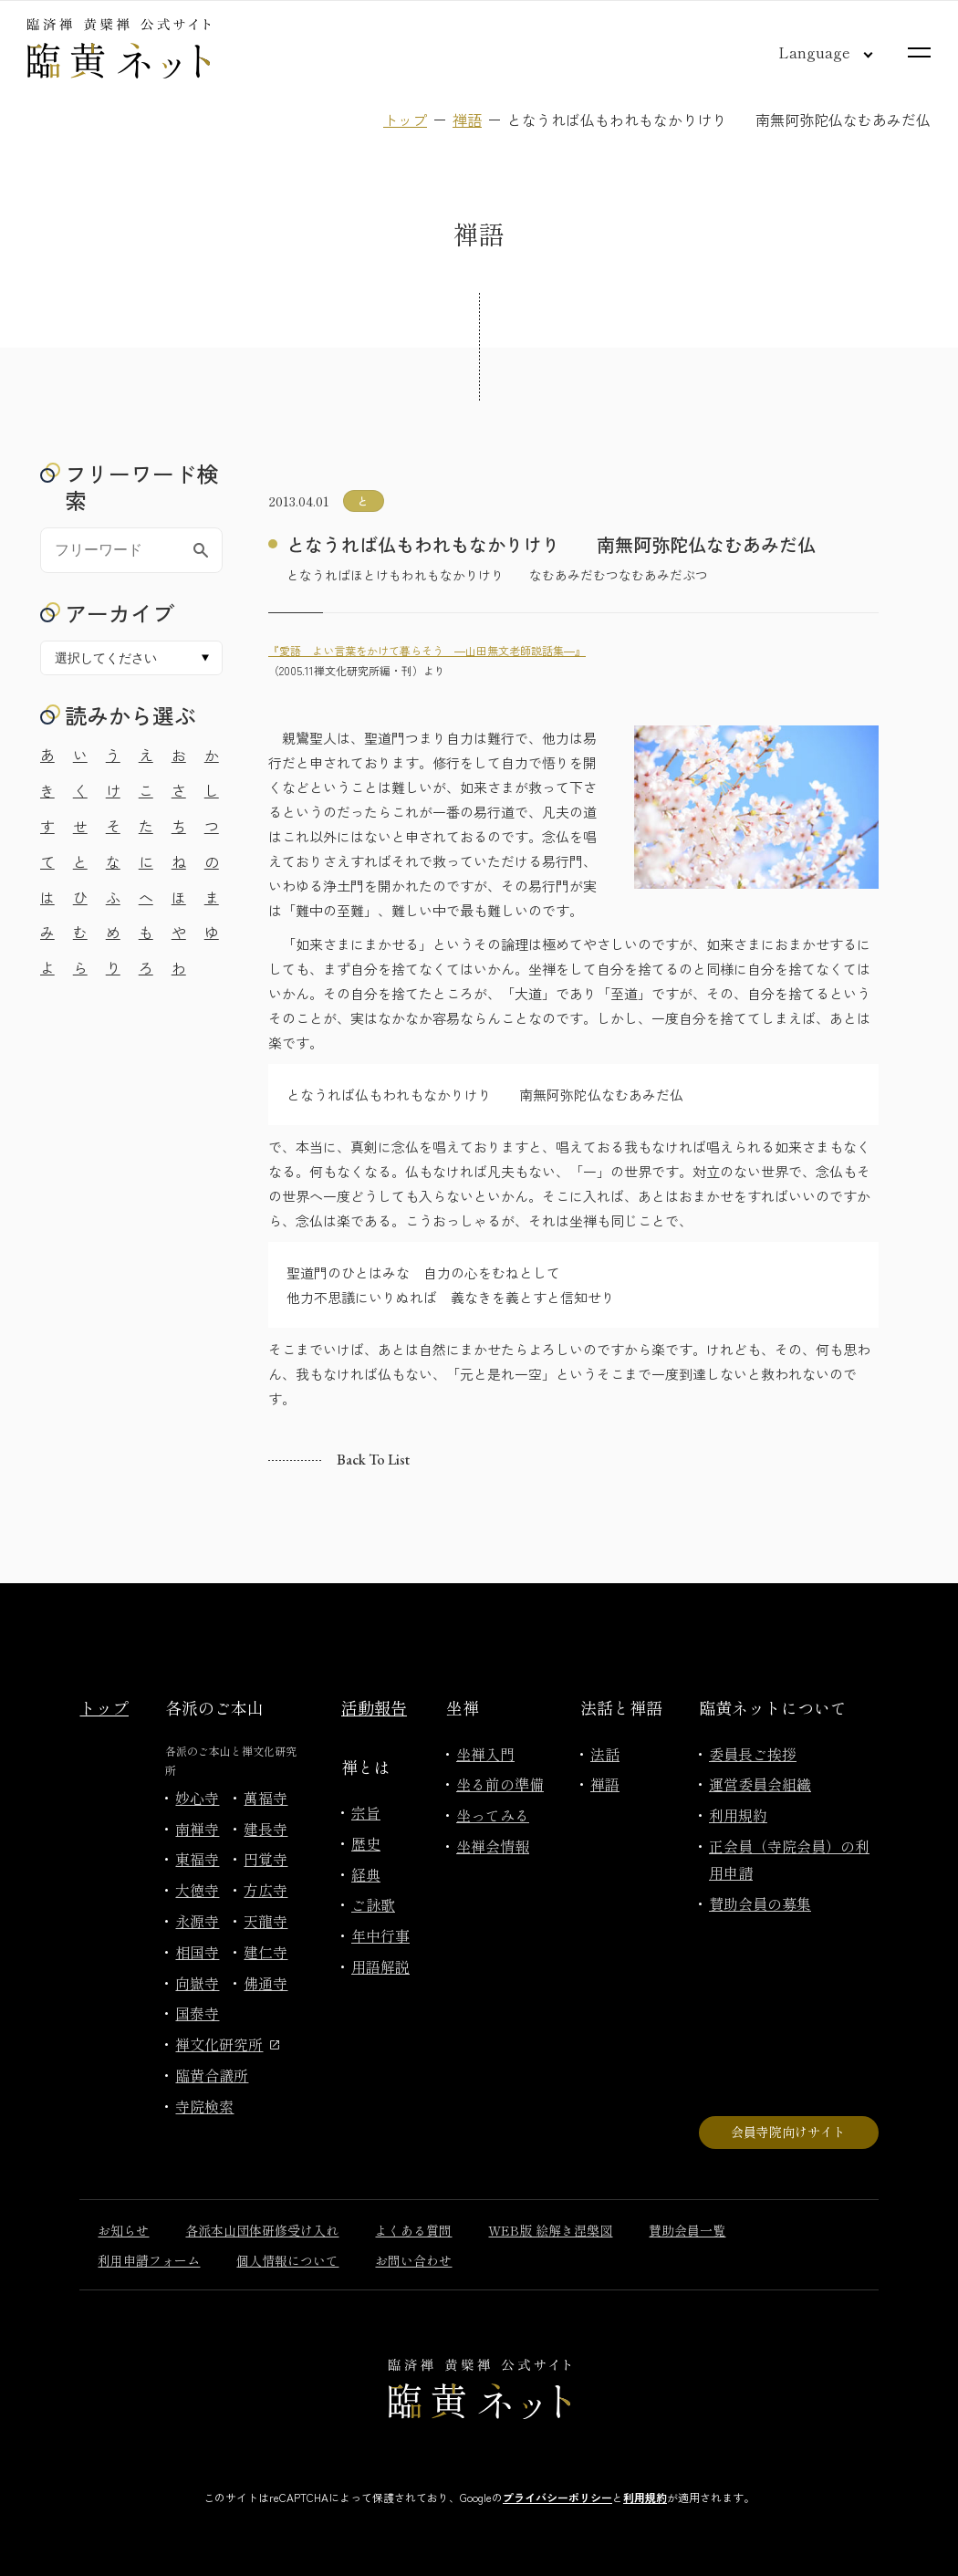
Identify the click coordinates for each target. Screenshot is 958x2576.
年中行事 (380, 1935)
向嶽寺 (197, 1983)
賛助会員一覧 (687, 2230)
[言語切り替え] (811, 52)
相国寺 (197, 1952)
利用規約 (738, 1815)
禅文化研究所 (227, 2044)
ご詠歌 (373, 1904)
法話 (605, 1754)
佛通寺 (265, 1983)
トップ (405, 119)
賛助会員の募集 (760, 1903)
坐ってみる (492, 1815)
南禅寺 (197, 1829)
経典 (365, 1874)
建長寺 (265, 1829)
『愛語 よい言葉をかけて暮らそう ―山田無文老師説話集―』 (427, 650)
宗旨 (365, 1812)
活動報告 (374, 1707)
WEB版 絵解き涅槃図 (550, 2230)
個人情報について (287, 2260)
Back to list (373, 1459)
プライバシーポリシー (557, 2497)
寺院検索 (204, 2106)
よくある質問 (413, 2230)
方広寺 (265, 1890)
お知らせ (123, 2230)
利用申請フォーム (149, 2260)
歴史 (365, 1843)
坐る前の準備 (500, 1784)
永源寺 (197, 1921)
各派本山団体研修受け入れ (261, 2230)
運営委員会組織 (760, 1784)
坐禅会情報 (492, 1846)
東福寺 (197, 1859)
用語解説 (380, 1966)
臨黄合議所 (211, 2075)
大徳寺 (197, 1890)
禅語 (467, 119)
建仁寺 (265, 1952)
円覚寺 (265, 1859)
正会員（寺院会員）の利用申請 (789, 1859)
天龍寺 (265, 1921)
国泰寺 (197, 2013)
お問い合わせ (413, 2260)
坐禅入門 (485, 1754)
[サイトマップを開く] (919, 52)
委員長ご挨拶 (753, 1754)
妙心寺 (197, 1798)
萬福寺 (265, 1798)
